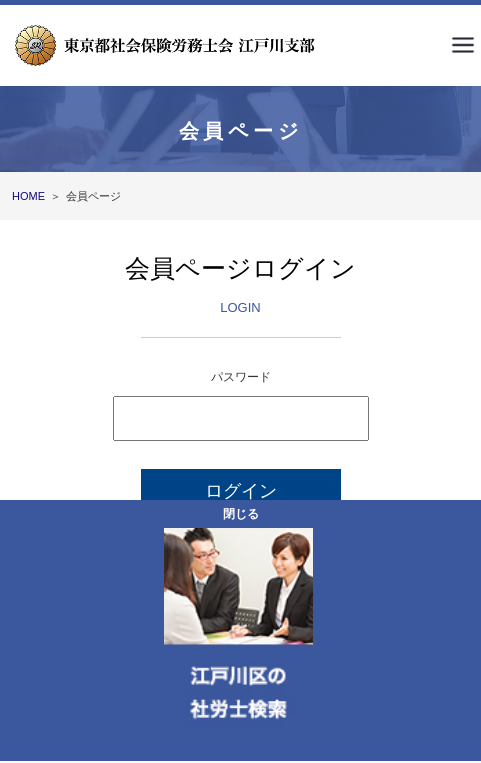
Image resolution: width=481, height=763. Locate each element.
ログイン (241, 491)
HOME (28, 196)
